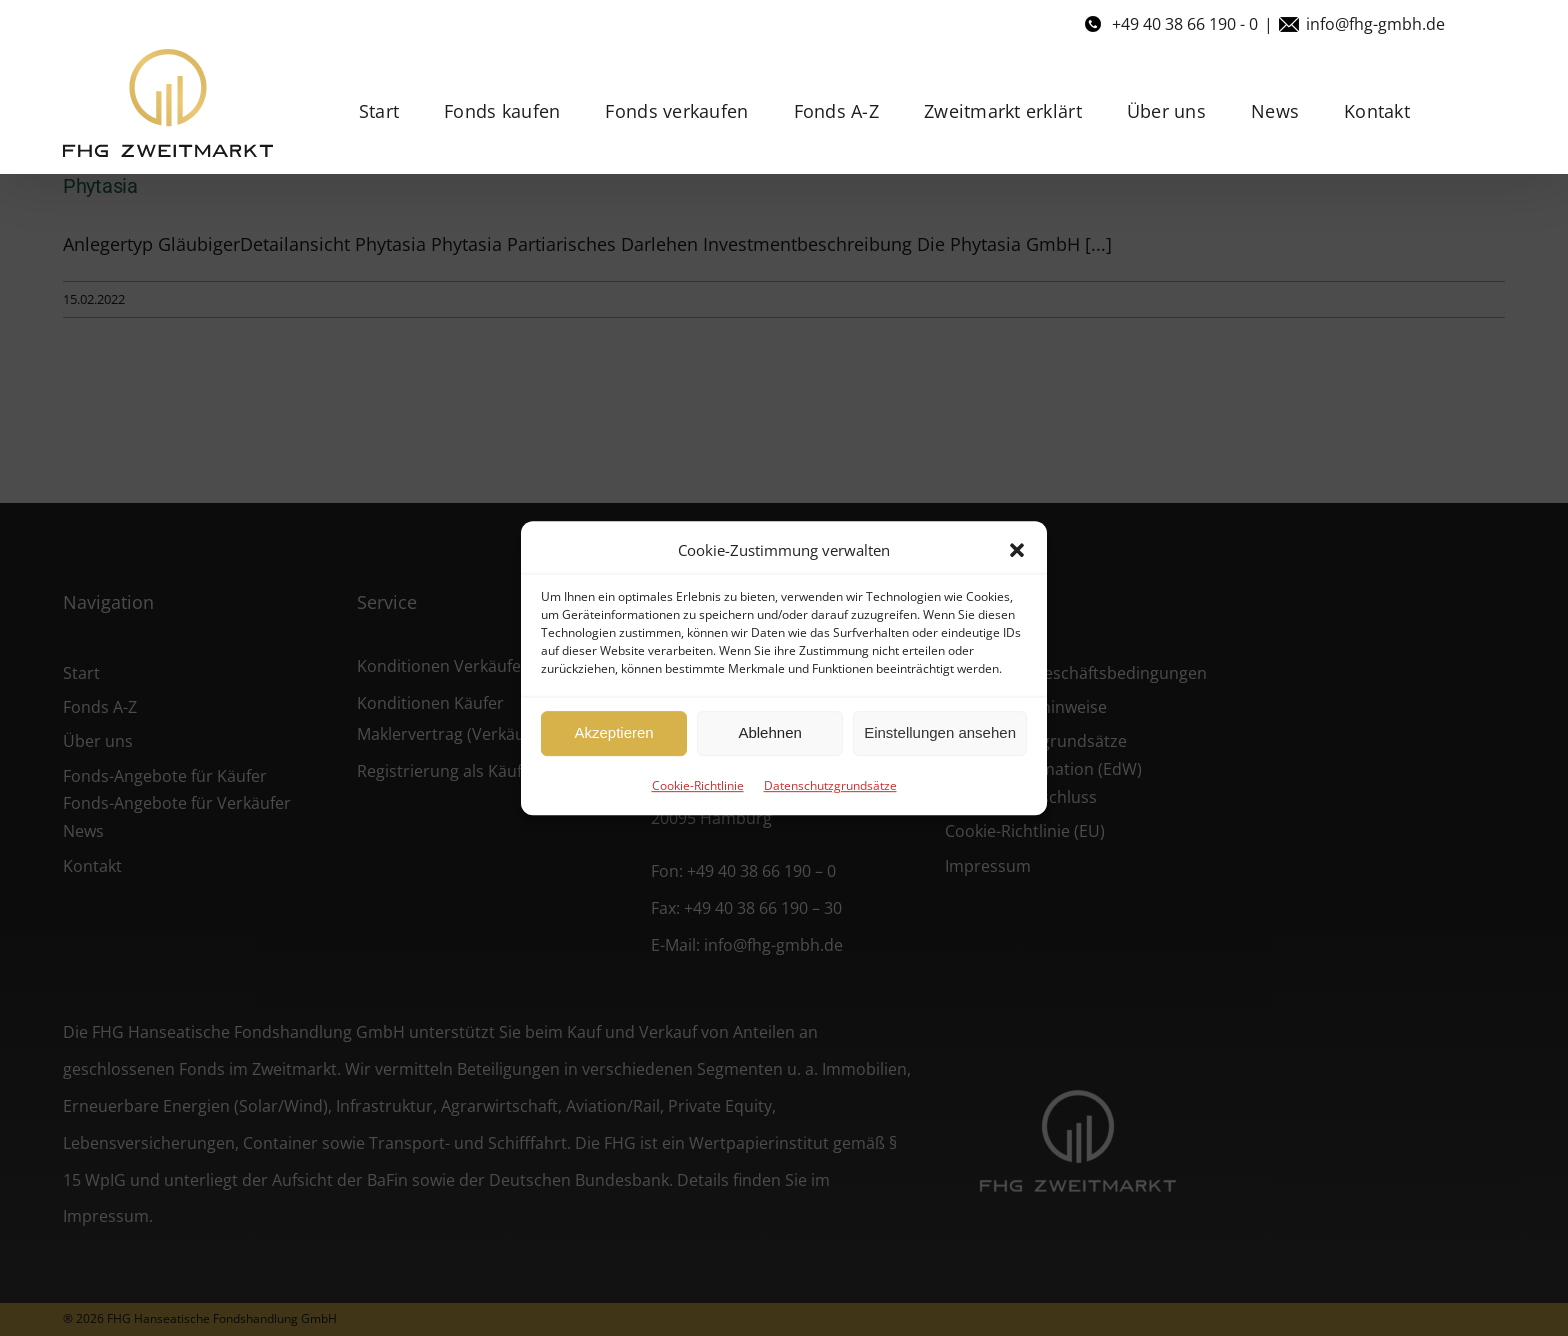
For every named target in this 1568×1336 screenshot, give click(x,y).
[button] (1017, 550)
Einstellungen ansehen (940, 732)
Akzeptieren (613, 732)
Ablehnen (769, 732)
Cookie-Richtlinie (698, 785)
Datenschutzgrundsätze (830, 785)
